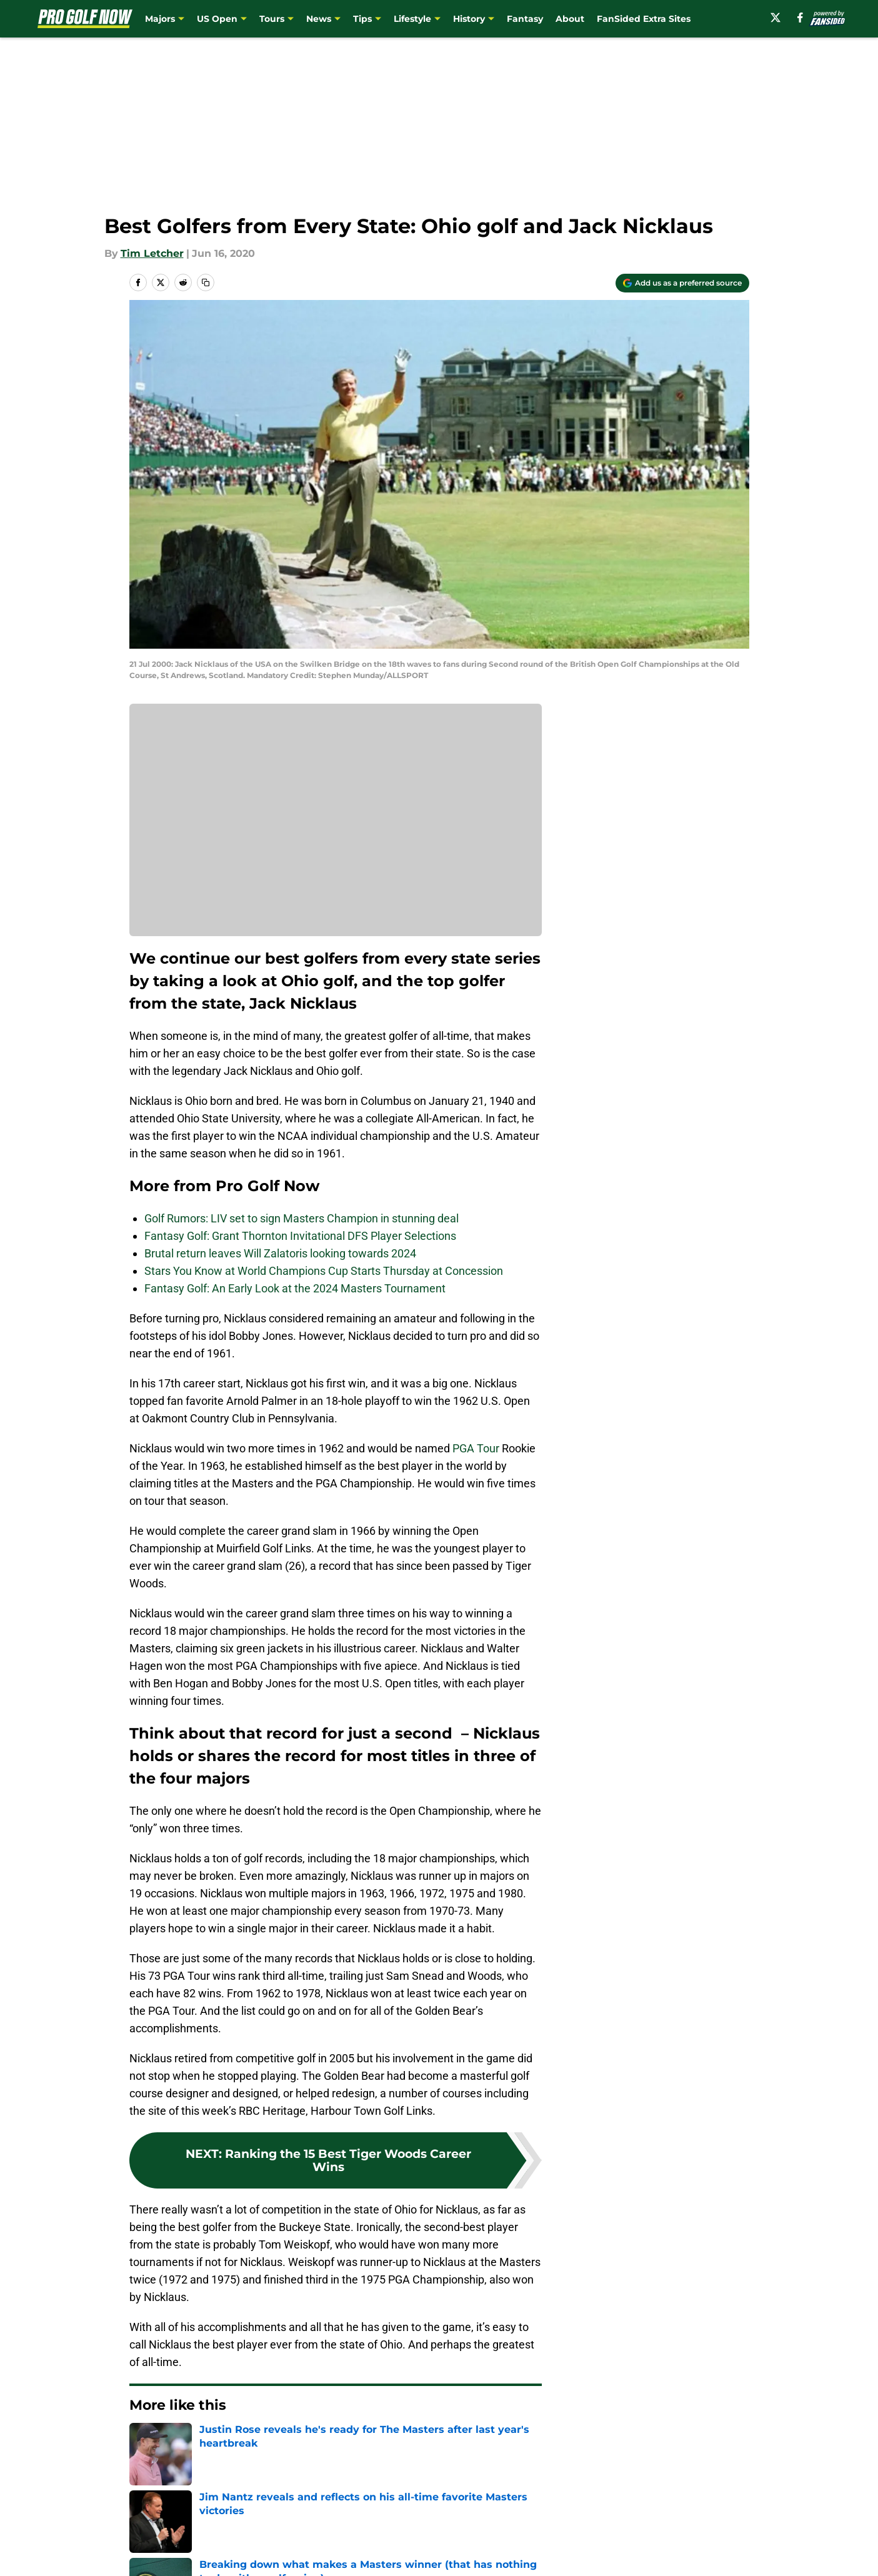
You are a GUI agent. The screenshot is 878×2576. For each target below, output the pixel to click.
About (570, 18)
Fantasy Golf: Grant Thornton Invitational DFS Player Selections (300, 1235)
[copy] (205, 282)
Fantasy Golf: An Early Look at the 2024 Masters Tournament (295, 1288)
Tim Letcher (152, 253)
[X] (776, 17)
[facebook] (800, 17)
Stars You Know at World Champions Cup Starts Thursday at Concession (323, 1270)
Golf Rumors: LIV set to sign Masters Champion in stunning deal (301, 1218)
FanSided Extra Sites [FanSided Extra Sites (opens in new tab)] (644, 18)
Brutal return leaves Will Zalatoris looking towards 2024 (280, 1253)
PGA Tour (475, 1448)
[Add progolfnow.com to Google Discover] (682, 283)
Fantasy (525, 18)
